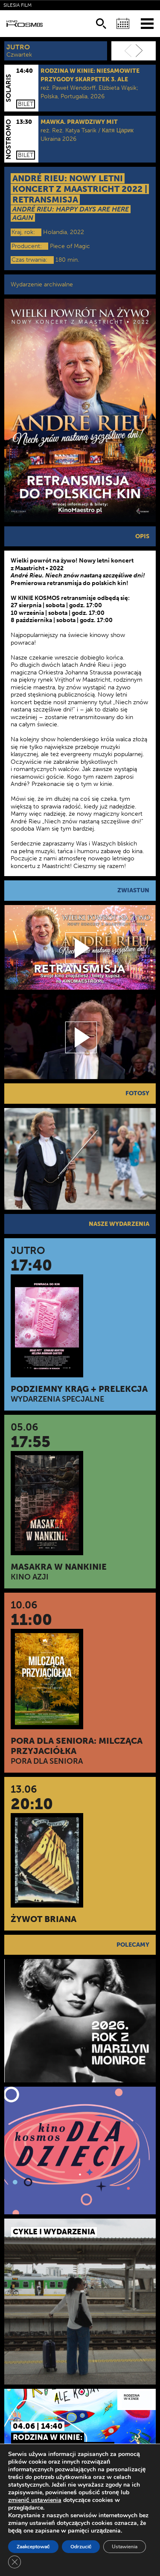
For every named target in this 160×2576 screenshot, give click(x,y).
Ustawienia (124, 2546)
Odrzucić (81, 2546)
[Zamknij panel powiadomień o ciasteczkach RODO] (14, 2562)
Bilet (25, 104)
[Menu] (147, 23)
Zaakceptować (33, 2546)
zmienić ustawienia (34, 2500)
